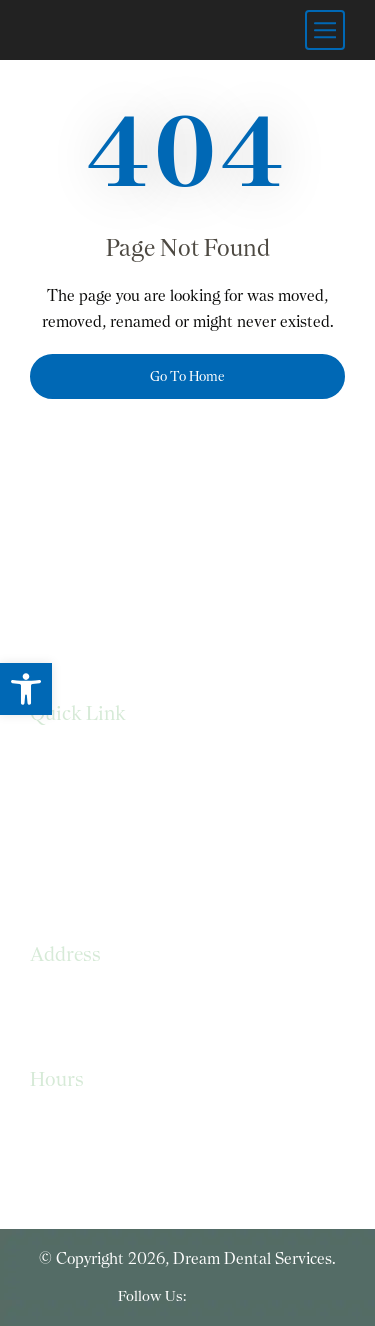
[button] (26, 689)
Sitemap (58, 881)
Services (58, 761)
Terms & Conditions (99, 841)
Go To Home (187, 376)
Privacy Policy (76, 801)
